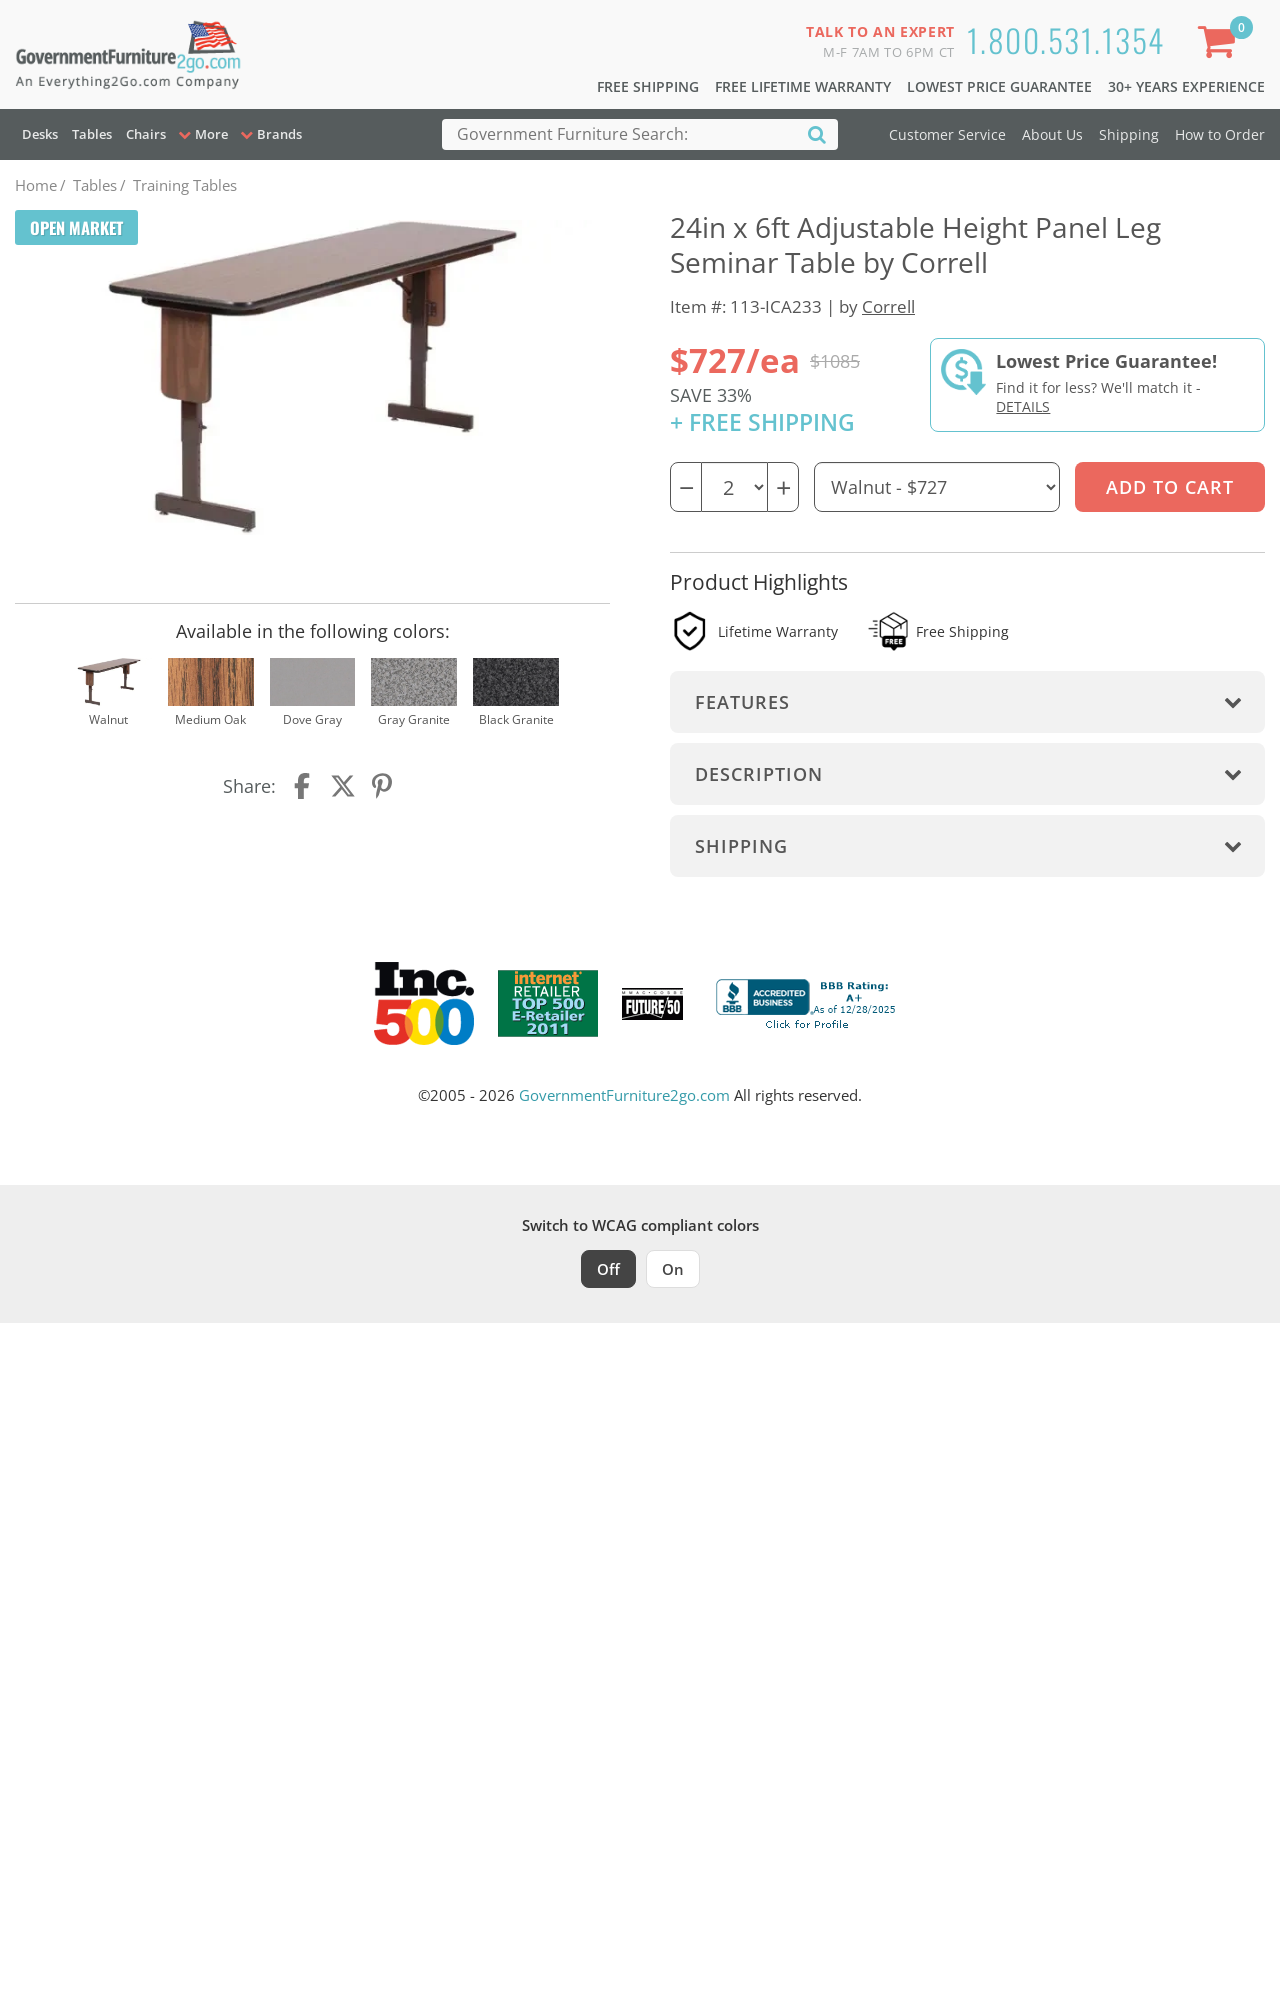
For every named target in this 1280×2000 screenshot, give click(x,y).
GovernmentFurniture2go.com (624, 1095)
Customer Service (947, 134)
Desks (40, 134)
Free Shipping (648, 86)
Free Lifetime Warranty (803, 86)
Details (1023, 406)
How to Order (1220, 134)
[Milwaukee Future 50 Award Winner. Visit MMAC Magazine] (652, 1004)
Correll (888, 306)
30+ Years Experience (1186, 86)
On (673, 1269)
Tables (92, 134)
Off (608, 1269)
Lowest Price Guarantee (999, 86)
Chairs (146, 134)
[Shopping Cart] (1221, 45)
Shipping (1129, 134)
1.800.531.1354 (1066, 39)
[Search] (817, 133)
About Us (1052, 134)
